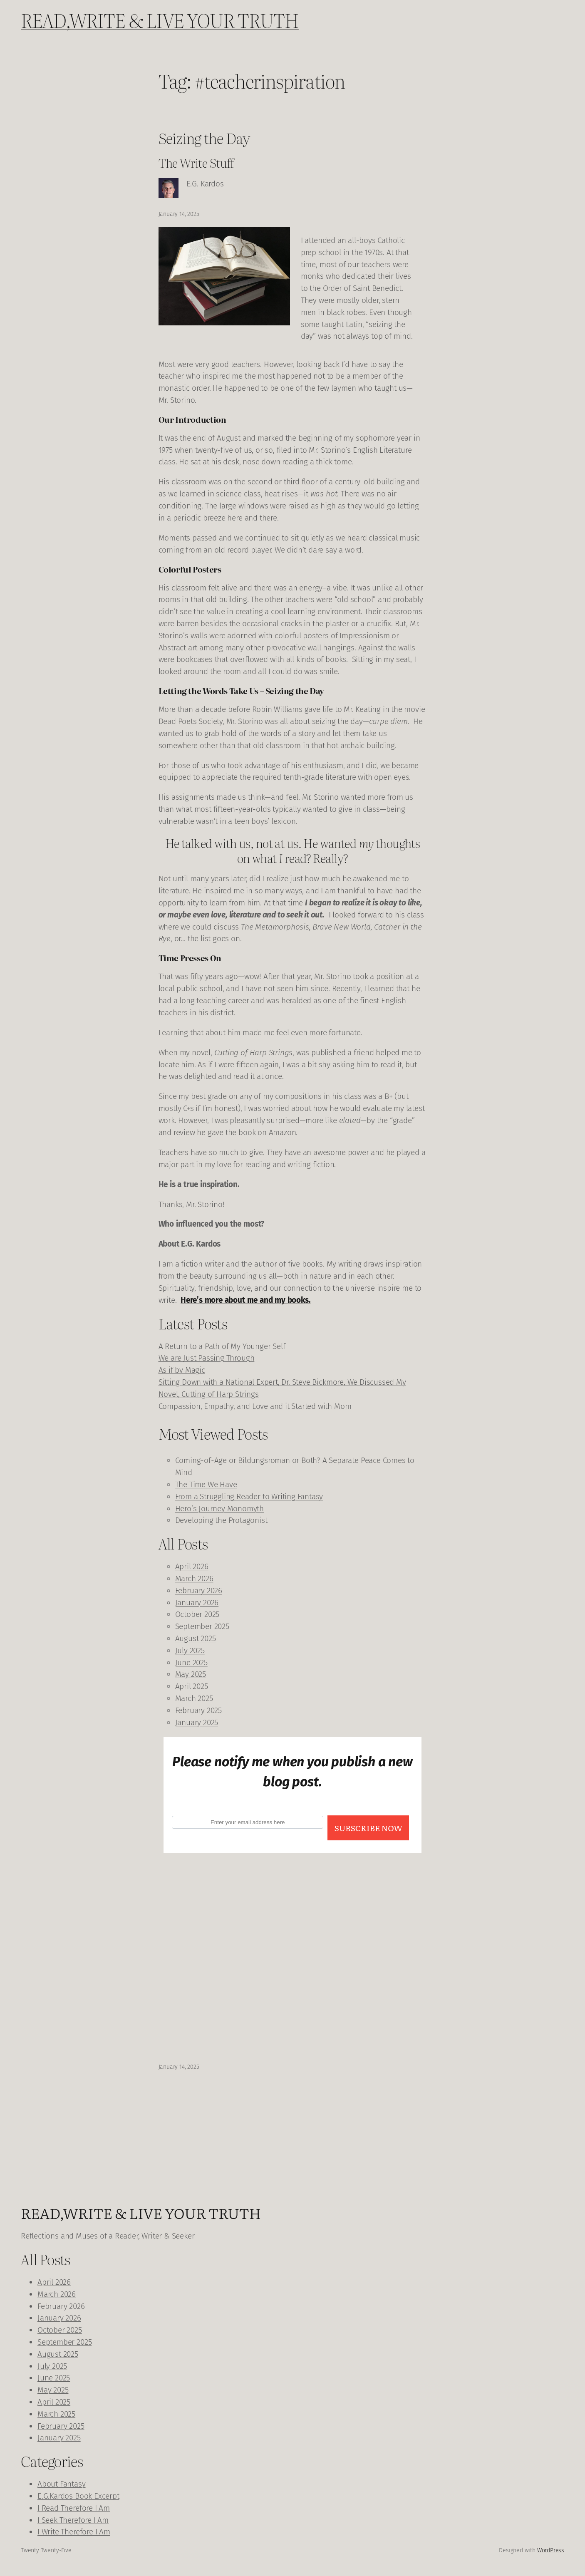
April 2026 (191, 1566)
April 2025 (191, 1686)
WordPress (550, 2550)
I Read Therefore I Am (73, 2508)
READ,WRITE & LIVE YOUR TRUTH (160, 20)
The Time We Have (206, 1484)
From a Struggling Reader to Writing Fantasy (249, 1496)
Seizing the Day (204, 138)
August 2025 (195, 1638)
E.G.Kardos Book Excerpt (78, 2496)
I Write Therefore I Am (73, 2531)
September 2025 (202, 1626)
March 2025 (194, 1698)
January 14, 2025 (179, 2066)
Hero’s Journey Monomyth (219, 1508)
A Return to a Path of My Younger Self (222, 1346)
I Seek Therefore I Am (73, 2520)
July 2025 (190, 1650)
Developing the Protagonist (222, 1520)
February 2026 (199, 1590)
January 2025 (196, 1722)
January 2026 (197, 1602)
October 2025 (197, 1614)
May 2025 (190, 1674)
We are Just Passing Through (207, 1358)
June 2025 (191, 1662)
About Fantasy (61, 2484)
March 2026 (194, 1578)
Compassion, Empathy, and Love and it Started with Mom (255, 1406)
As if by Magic (182, 1370)
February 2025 (198, 1710)
